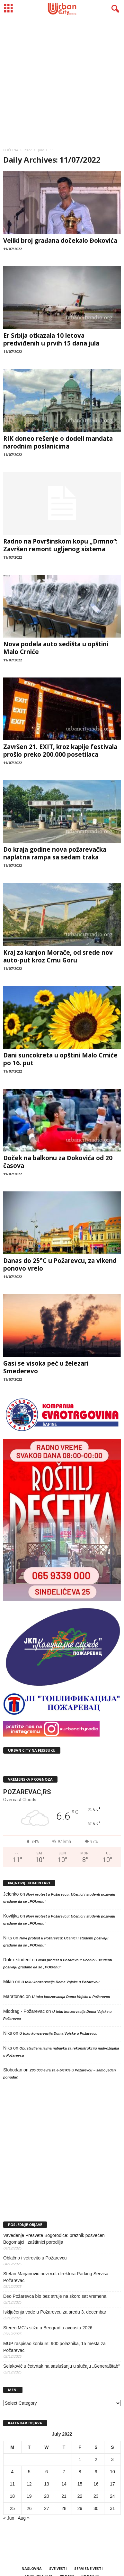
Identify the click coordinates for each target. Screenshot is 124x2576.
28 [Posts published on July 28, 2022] (63, 2508)
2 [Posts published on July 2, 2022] (96, 2459)
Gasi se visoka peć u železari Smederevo (45, 1367)
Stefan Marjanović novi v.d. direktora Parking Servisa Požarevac (55, 2277)
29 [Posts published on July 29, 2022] (80, 2508)
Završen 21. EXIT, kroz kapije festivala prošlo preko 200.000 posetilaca (60, 751)
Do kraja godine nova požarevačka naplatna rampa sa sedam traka (54, 853)
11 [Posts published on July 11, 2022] (12, 2483)
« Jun (8, 2518)
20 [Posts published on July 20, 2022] (46, 2496)
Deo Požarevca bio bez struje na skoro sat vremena (54, 2296)
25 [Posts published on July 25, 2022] (12, 2508)
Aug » (24, 2518)
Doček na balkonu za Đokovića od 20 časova (57, 1162)
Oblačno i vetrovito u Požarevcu (35, 2257)
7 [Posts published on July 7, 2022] (64, 2471)
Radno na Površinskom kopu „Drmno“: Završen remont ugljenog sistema (60, 545)
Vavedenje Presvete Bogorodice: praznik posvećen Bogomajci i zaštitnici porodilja (54, 2239)
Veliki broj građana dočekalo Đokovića (60, 240)
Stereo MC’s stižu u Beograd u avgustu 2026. (48, 2327)
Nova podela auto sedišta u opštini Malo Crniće (55, 648)
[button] (114, 9)
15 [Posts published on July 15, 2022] (80, 2483)
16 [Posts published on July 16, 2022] (96, 2483)
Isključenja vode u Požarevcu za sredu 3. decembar (54, 2312)
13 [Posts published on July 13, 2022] (46, 2483)
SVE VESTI (58, 2568)
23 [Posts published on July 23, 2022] (96, 2496)
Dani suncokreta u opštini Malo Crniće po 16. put (60, 1059)
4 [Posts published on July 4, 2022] (12, 2471)
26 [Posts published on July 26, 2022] (29, 2508)
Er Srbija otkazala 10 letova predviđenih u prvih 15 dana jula (51, 339)
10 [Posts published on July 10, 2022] (112, 2471)
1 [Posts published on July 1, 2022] (80, 2459)
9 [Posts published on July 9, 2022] (96, 2471)
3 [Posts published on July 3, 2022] (112, 2459)
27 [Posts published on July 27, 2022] (46, 2508)
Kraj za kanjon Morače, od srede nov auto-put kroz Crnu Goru (58, 956)
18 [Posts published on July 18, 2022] (12, 2496)
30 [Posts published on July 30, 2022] (96, 2508)
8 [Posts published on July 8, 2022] (80, 2471)
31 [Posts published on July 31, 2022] (112, 2508)
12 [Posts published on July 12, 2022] (29, 2483)
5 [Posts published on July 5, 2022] (29, 2471)
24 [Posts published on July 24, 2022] (112, 2496)
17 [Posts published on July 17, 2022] (112, 2483)
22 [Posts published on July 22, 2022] (80, 2496)
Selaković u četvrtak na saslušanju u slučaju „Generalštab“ (61, 2366)
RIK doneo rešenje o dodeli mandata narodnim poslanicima (58, 442)
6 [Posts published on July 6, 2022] (46, 2471)
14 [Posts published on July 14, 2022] (63, 2483)
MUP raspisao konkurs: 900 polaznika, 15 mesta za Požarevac (54, 2347)
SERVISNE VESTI (88, 2568)
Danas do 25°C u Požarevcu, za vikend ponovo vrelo (60, 1264)
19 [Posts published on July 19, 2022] (29, 2496)
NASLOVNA (32, 2568)
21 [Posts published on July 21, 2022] (63, 2496)
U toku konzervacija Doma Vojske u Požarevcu (61, 1982)
